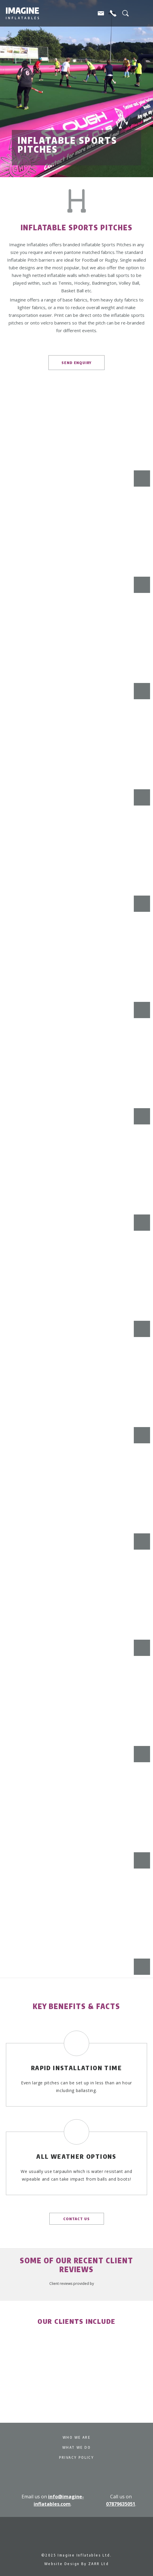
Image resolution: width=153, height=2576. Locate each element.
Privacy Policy (76, 2457)
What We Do (76, 2447)
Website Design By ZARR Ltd (76, 2564)
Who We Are (76, 2437)
